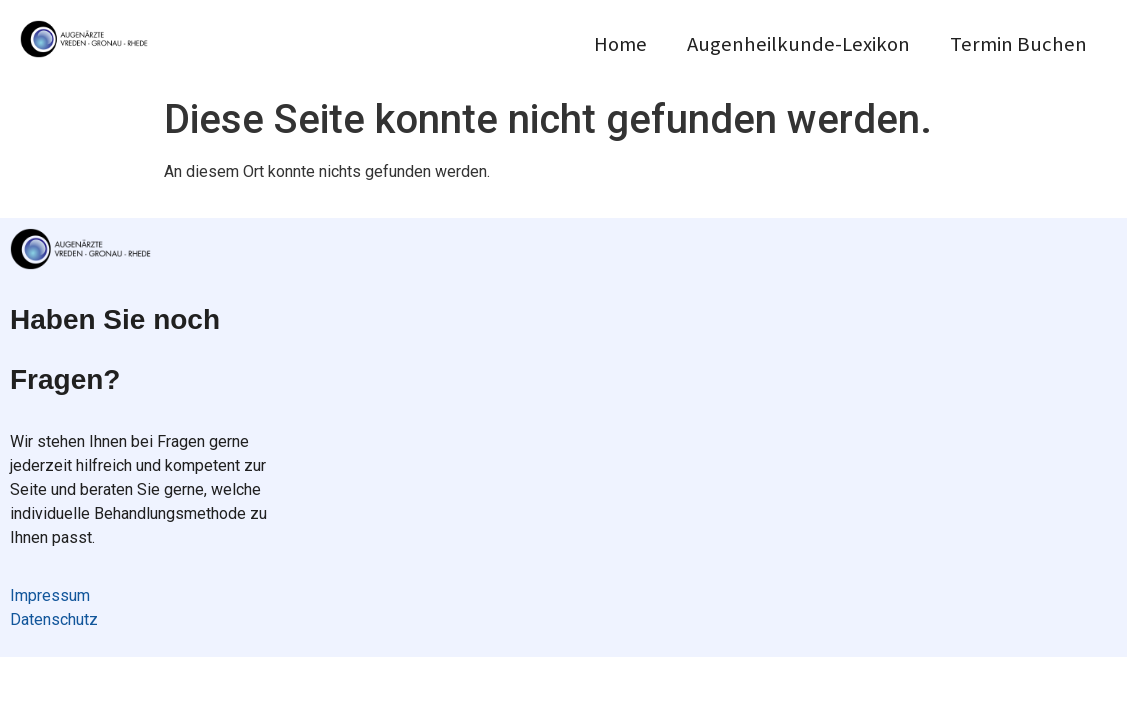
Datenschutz (54, 619)
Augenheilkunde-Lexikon (798, 44)
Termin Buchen (1018, 44)
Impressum (50, 595)
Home (620, 44)
